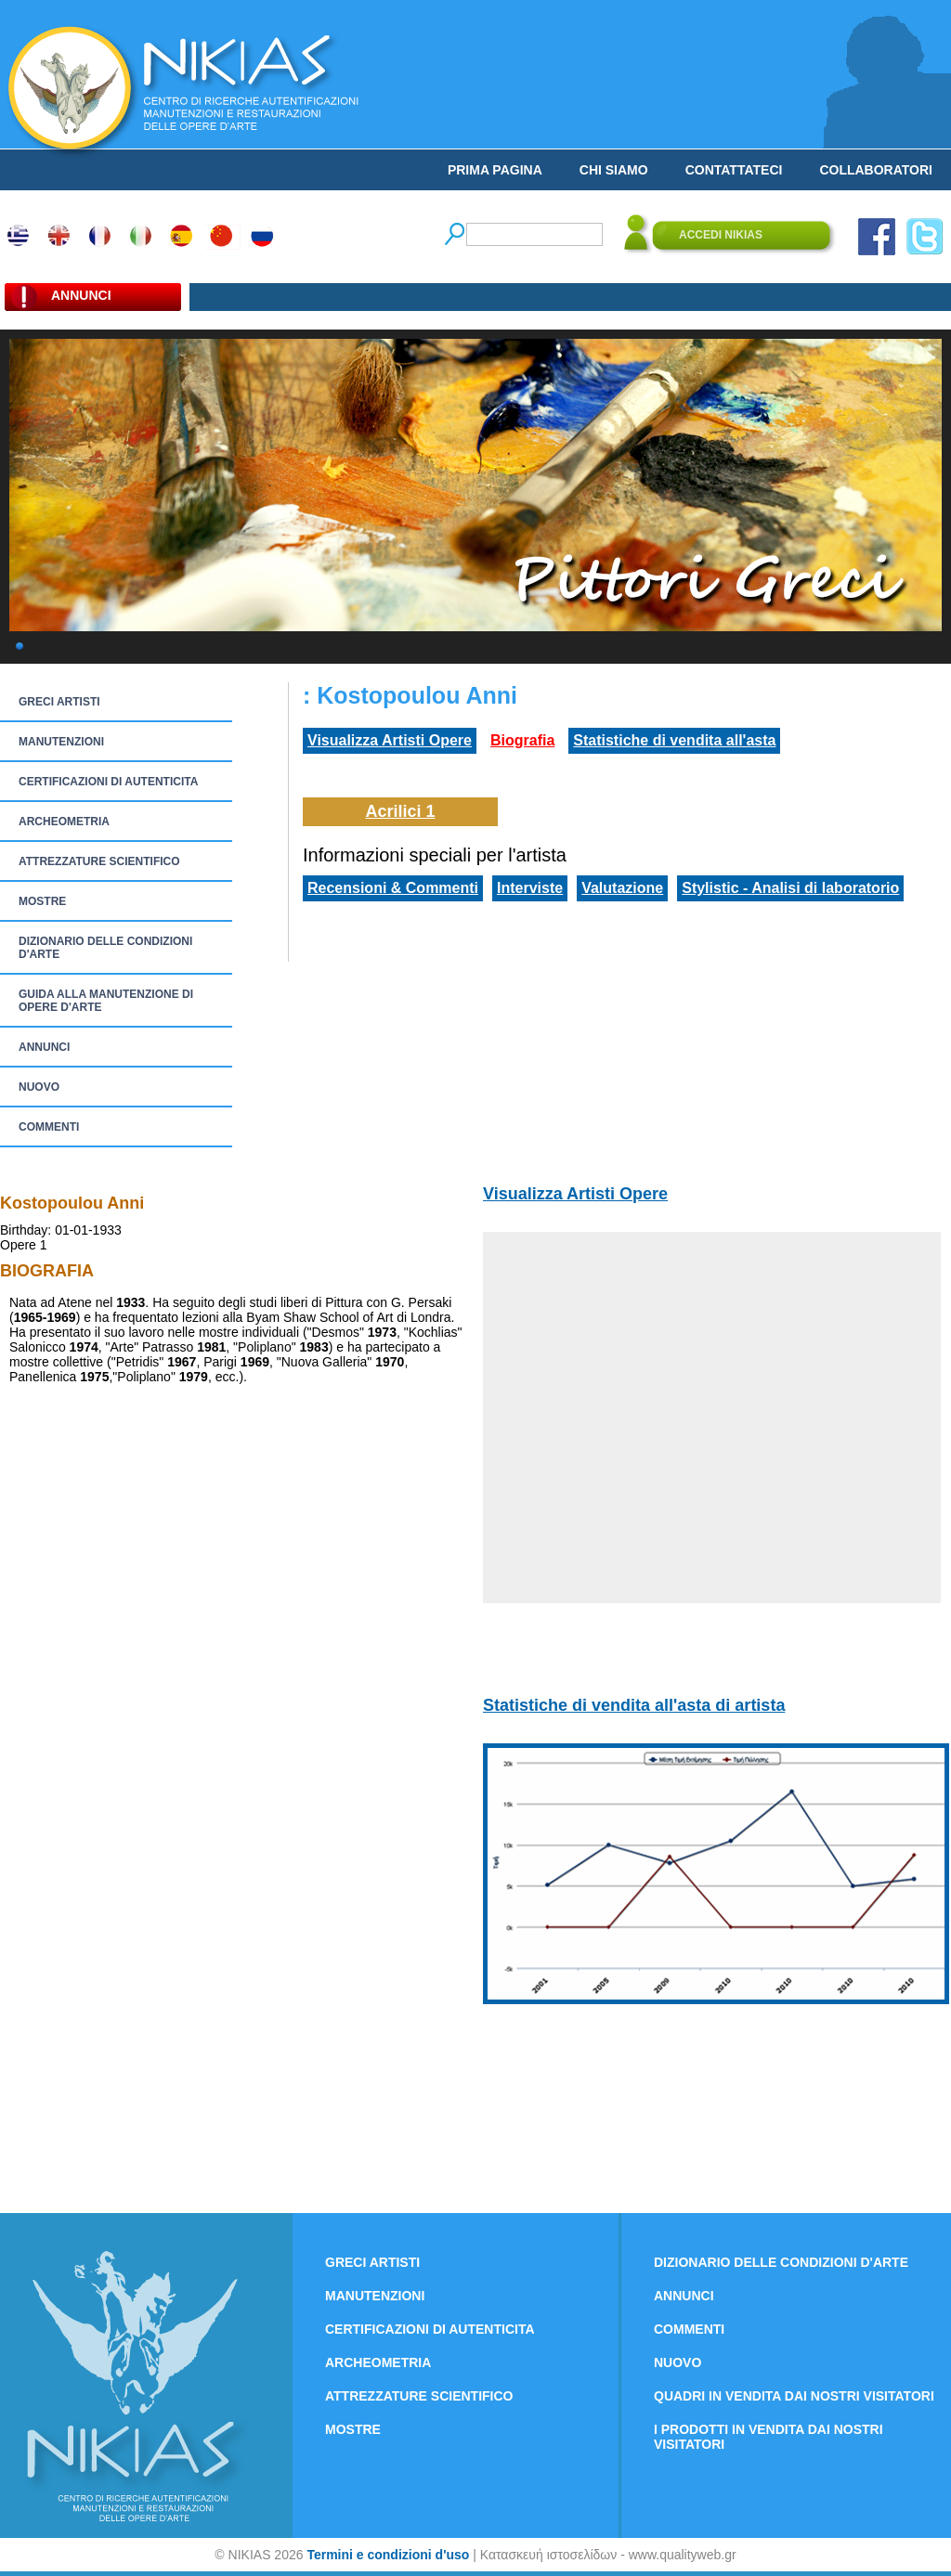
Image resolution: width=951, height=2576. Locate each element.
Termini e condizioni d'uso (387, 2554)
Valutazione (622, 888)
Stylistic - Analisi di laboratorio (790, 888)
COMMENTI (49, 1126)
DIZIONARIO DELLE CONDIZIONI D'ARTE (105, 948)
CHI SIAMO (614, 169)
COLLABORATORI (875, 169)
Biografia (522, 740)
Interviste (530, 888)
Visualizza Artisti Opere (389, 740)
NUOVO (39, 1087)
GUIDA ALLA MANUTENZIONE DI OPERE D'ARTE (106, 1001)
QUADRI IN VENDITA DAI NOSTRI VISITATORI (794, 2395)
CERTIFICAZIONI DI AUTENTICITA (108, 781)
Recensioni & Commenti (392, 888)
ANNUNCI (44, 1047)
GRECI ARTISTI (59, 701)
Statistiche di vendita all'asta (674, 740)
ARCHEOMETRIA (64, 821)
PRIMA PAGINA (495, 169)
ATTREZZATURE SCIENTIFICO (99, 861)
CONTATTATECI (734, 169)
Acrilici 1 (400, 811)
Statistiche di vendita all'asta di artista (634, 1705)
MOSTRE (42, 901)
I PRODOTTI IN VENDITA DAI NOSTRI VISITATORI (768, 2437)
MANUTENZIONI (61, 741)
